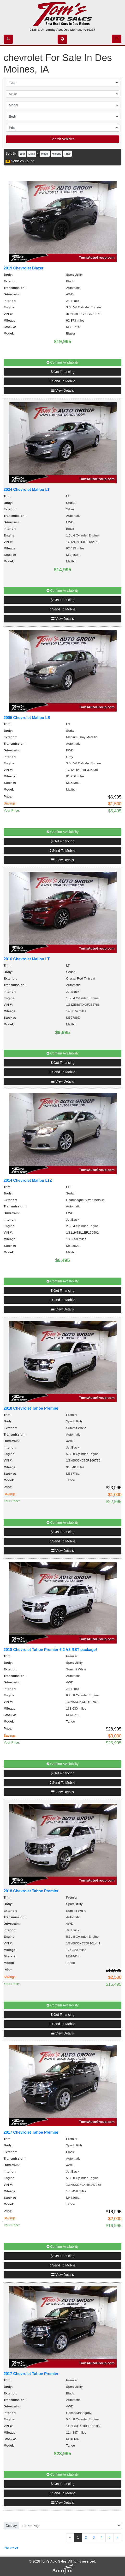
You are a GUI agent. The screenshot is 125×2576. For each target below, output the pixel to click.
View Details (62, 390)
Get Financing (62, 372)
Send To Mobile (62, 381)
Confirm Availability (63, 362)
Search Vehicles (62, 139)
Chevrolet (11, 2548)
